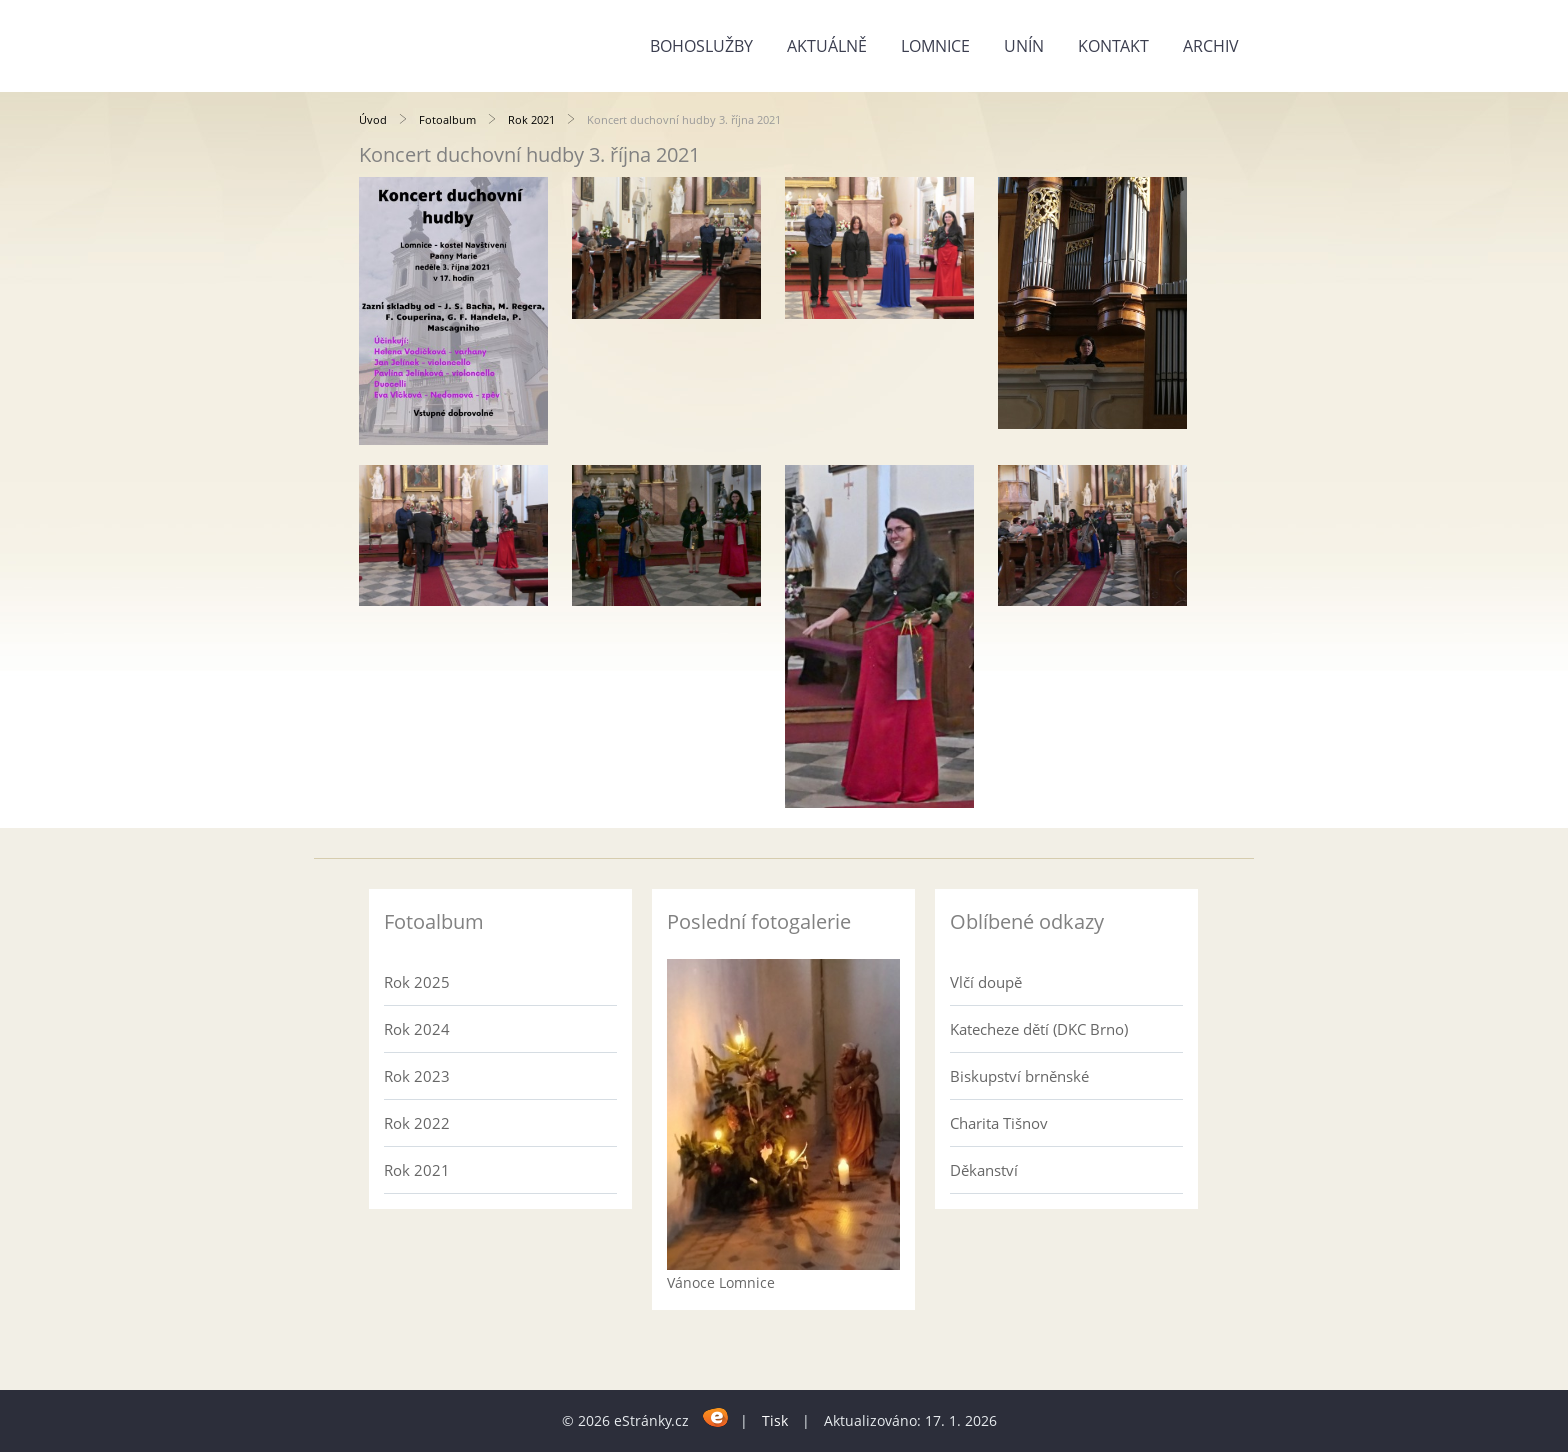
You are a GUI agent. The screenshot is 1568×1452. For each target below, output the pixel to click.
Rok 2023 (417, 1076)
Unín (1024, 46)
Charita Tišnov (999, 1123)
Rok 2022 (417, 1123)
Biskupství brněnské (1019, 1076)
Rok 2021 (531, 119)
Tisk (775, 1420)
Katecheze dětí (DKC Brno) (1039, 1029)
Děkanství (984, 1170)
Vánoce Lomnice (721, 1282)
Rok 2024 (417, 1029)
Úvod (373, 119)
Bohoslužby (701, 46)
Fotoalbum (447, 119)
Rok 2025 (417, 982)
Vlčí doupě (986, 982)
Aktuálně (827, 46)
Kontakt (1113, 46)
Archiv (1211, 46)
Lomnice (935, 46)
